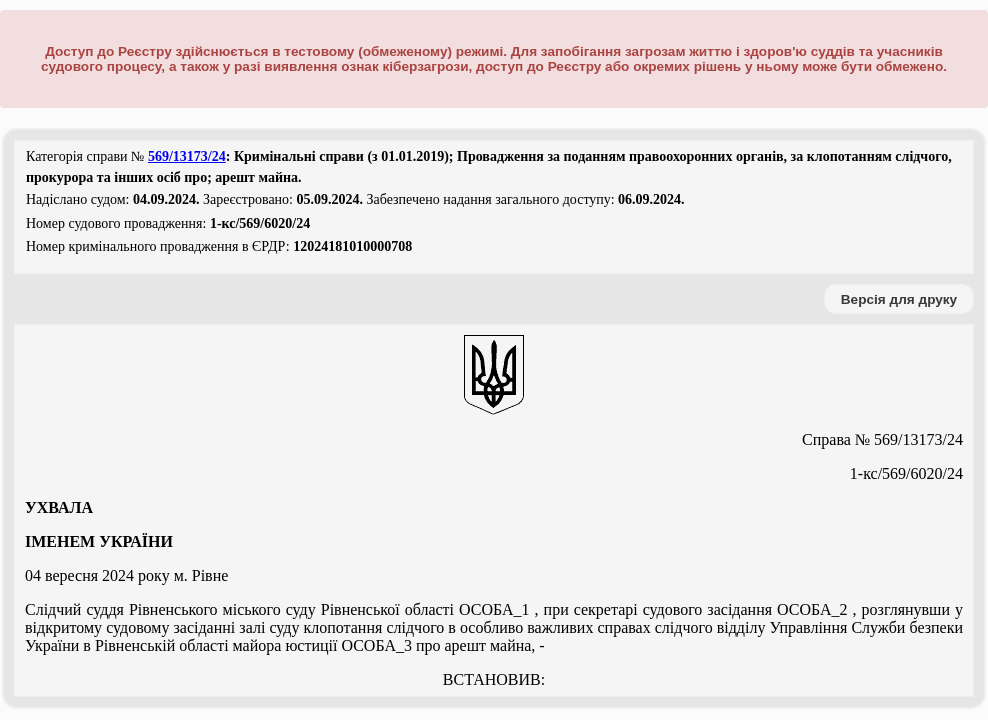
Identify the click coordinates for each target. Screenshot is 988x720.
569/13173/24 (187, 156)
